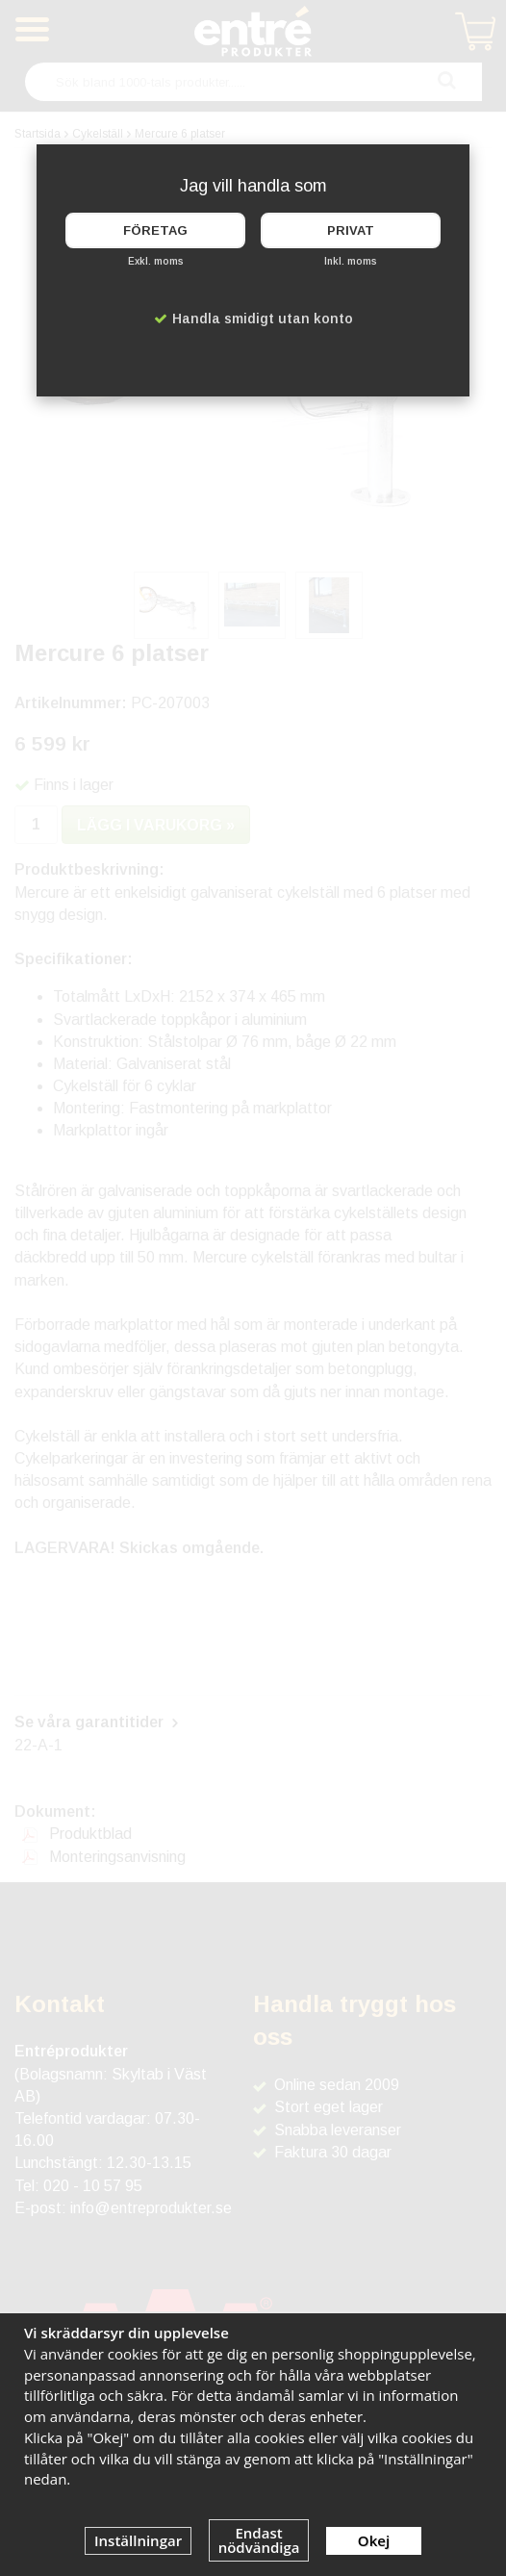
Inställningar (138, 2540)
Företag (155, 230)
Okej (374, 2540)
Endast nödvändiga (259, 2540)
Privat (350, 230)
